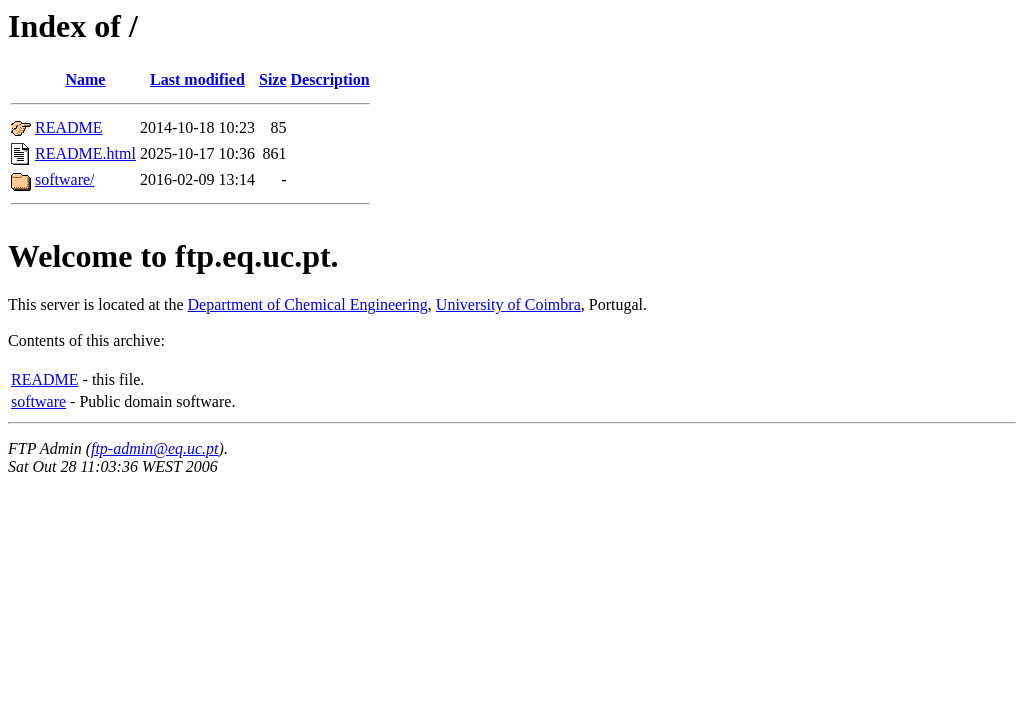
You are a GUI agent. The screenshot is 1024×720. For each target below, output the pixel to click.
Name (85, 79)
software (38, 401)
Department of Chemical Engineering (308, 304)
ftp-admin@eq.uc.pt (155, 448)
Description (330, 79)
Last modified (197, 79)
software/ (65, 179)
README (69, 127)
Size (273, 79)
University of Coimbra (508, 304)
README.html (85, 153)
